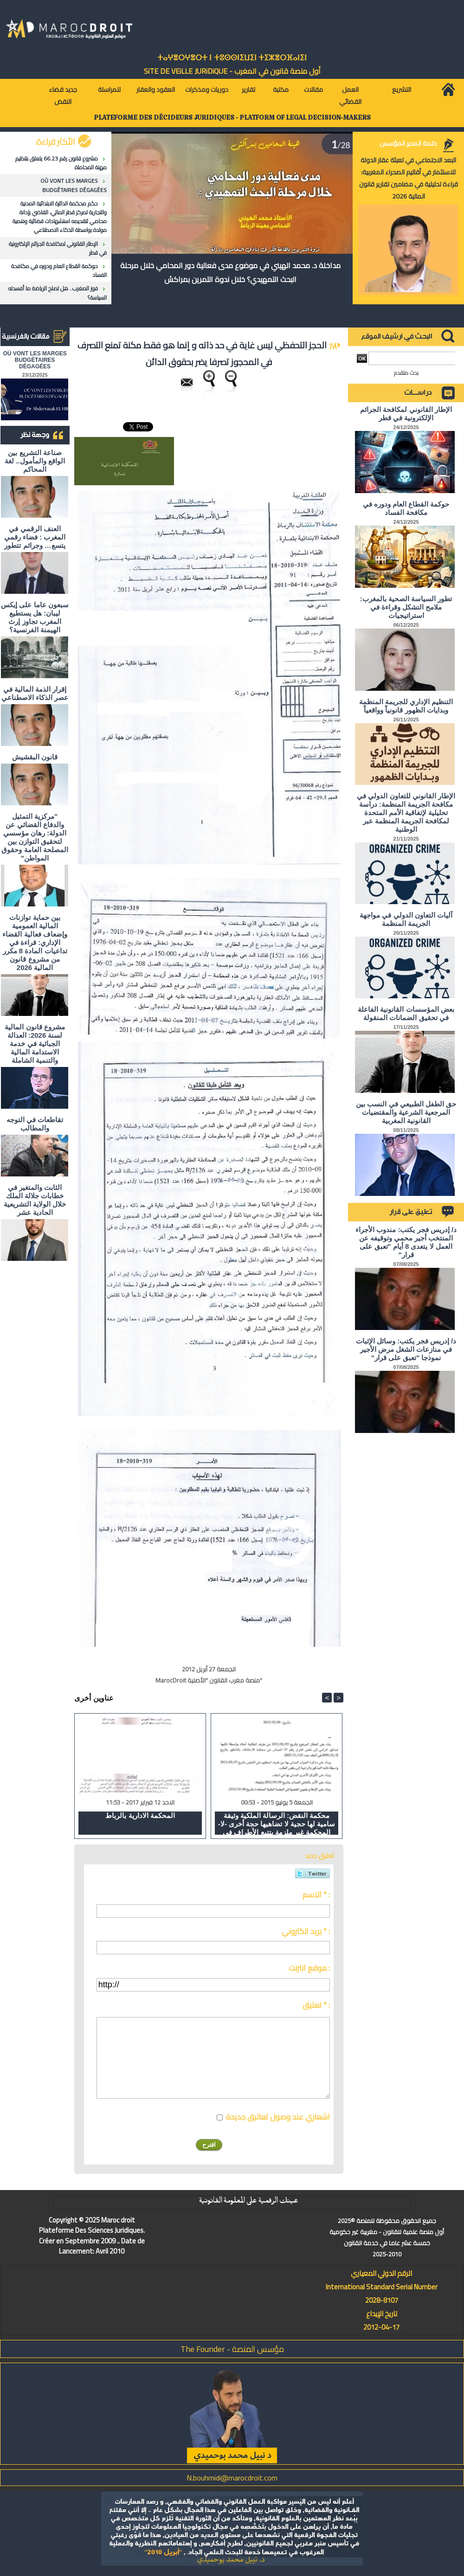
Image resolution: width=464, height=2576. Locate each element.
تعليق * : (316, 2005)
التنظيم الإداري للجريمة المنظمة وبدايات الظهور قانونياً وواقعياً (406, 706)
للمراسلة (109, 90)
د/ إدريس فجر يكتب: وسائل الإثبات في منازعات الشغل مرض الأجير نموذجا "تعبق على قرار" (406, 1349)
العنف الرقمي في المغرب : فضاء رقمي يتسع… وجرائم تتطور (35, 537)
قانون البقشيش (35, 757)
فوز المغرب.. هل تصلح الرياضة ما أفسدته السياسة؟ (57, 292)
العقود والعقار (155, 90)
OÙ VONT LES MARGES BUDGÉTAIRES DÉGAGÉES (73, 185)
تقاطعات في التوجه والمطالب (34, 1124)
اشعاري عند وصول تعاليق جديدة (278, 2116)
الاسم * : (316, 1894)
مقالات (313, 90)
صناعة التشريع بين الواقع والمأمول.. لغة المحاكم (35, 461)
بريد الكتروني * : (306, 1931)
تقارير (248, 90)
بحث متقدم (406, 372)
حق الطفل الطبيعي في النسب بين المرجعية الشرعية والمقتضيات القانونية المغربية (406, 1112)
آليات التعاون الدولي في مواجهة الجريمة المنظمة (406, 919)
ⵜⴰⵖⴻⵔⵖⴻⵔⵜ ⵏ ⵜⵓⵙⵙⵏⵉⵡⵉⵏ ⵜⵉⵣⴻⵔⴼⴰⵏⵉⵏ (232, 58)
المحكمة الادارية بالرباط (139, 1815)
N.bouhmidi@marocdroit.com (232, 2478)
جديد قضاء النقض (63, 96)
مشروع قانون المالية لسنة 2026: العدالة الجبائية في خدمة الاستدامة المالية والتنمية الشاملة (34, 1043)
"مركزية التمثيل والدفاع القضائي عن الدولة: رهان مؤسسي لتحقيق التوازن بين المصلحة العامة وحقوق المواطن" (34, 837)
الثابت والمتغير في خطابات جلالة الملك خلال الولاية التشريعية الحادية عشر (35, 1199)
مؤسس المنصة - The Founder (232, 2349)
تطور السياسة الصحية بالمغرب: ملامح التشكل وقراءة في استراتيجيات (406, 607)
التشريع (401, 90)
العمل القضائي (350, 96)
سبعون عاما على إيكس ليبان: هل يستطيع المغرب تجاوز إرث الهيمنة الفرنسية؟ (35, 617)
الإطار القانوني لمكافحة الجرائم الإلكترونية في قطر (58, 248)
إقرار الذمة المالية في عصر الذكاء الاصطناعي (34, 693)
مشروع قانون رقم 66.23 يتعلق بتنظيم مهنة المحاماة (61, 163)
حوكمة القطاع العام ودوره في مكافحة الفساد (59, 270)
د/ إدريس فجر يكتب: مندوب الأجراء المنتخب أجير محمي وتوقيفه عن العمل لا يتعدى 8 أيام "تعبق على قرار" (406, 1242)
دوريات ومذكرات (206, 90)
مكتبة (281, 90)
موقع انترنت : (309, 1967)
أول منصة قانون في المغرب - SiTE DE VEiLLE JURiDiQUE (232, 71)
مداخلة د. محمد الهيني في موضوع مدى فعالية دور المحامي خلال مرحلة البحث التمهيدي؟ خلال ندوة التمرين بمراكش (230, 272)
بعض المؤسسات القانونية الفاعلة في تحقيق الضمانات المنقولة (406, 1013)
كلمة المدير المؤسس (408, 143)
